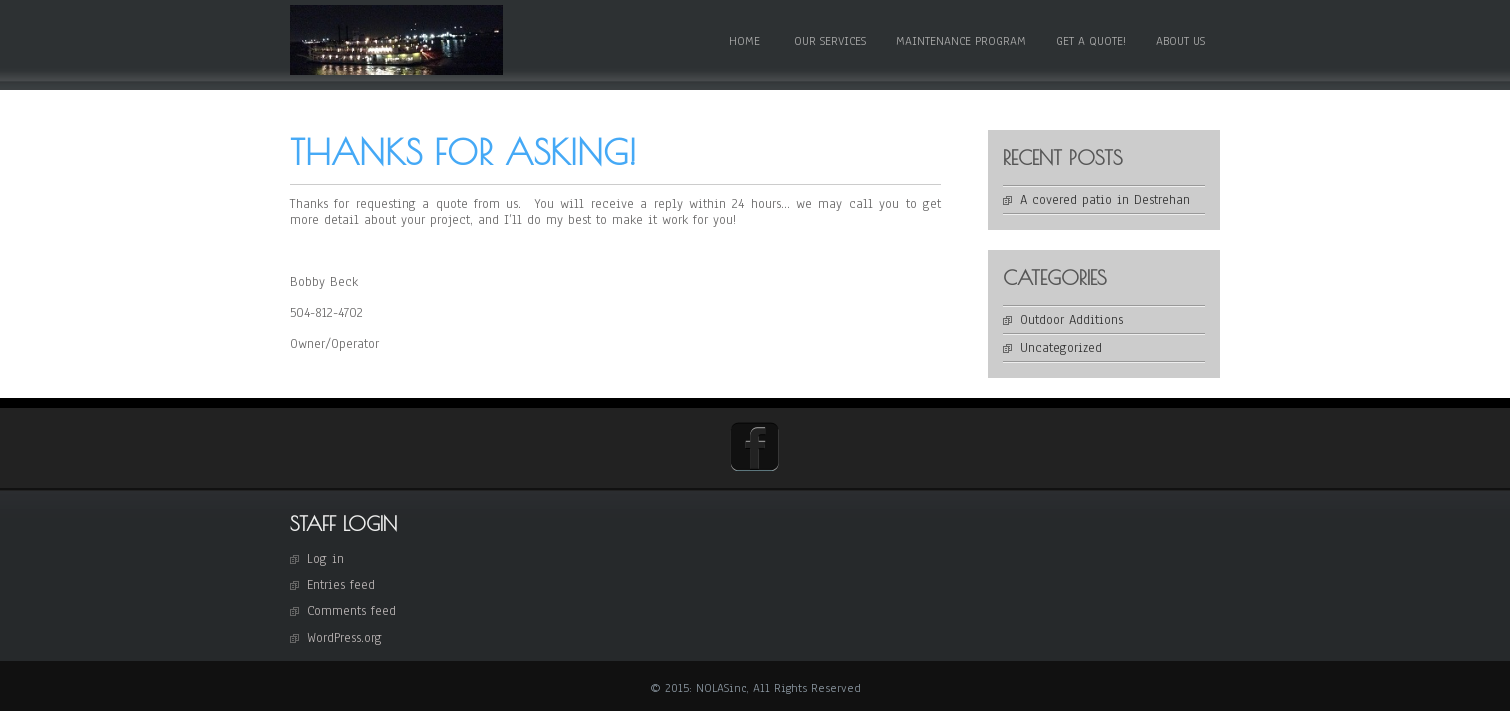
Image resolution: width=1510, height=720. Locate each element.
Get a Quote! (1091, 41)
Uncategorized (1061, 348)
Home (744, 41)
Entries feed (341, 585)
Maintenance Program (961, 41)
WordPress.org (344, 638)
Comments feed (351, 611)
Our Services (830, 41)
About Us (1180, 41)
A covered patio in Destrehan (1105, 200)
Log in (325, 559)
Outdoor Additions (1071, 320)
